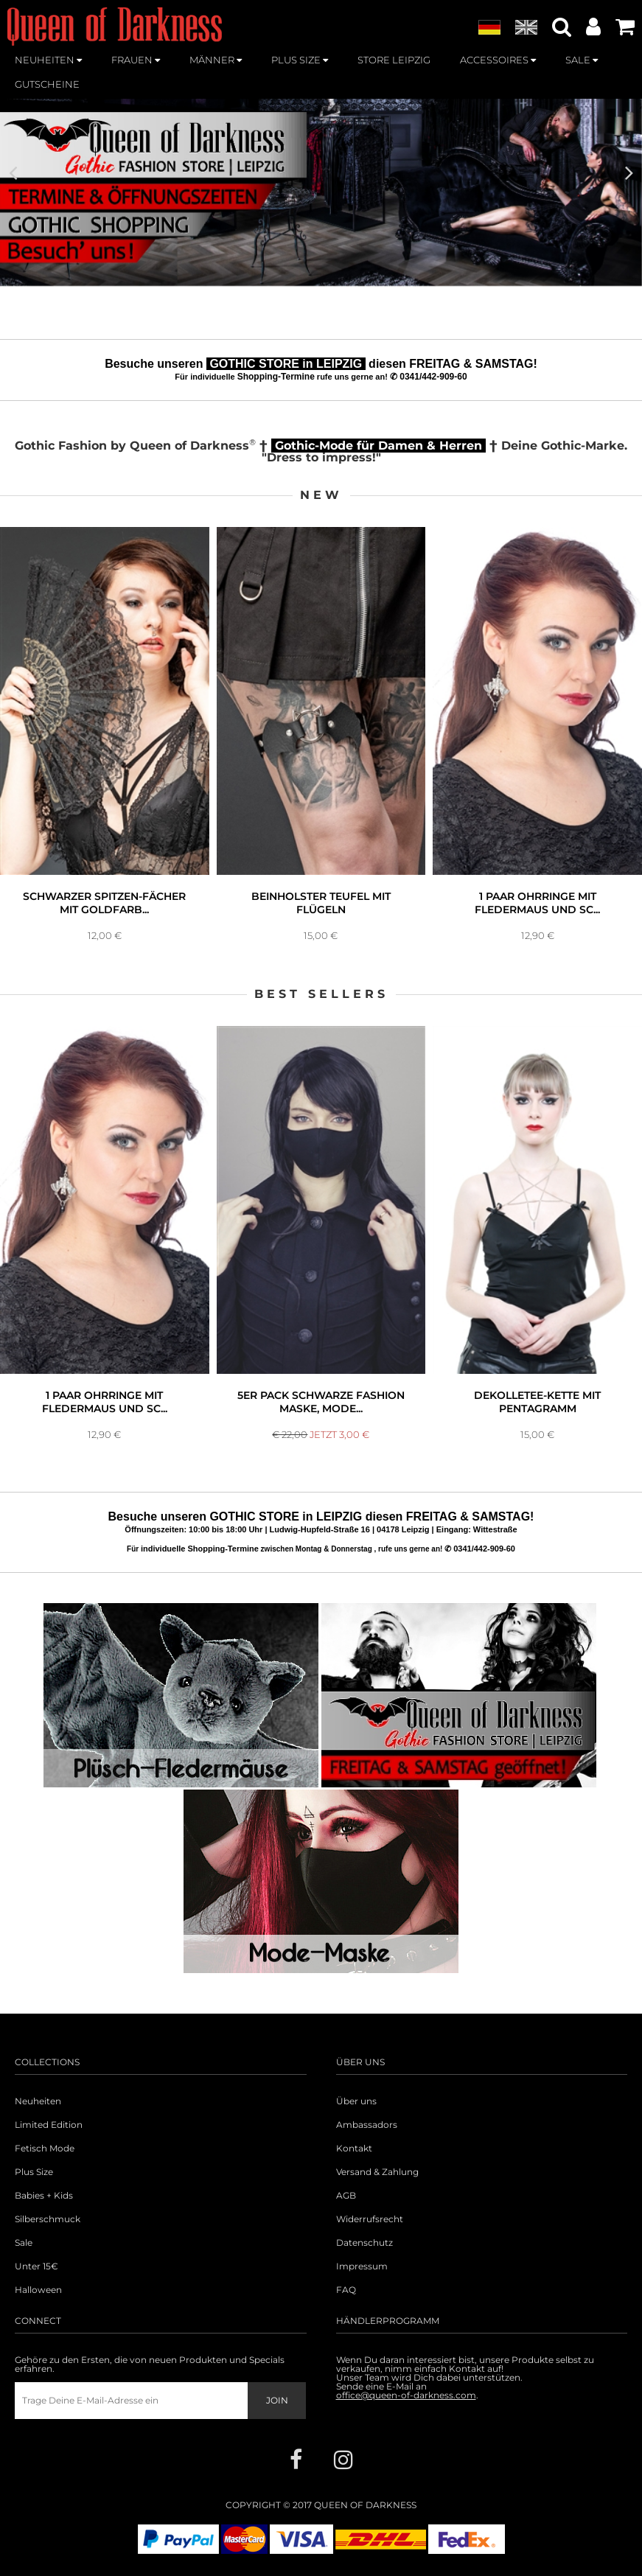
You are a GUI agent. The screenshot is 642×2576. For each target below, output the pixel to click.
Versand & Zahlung (377, 2172)
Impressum (362, 2266)
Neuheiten (38, 2101)
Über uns (356, 2101)
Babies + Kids (44, 2195)
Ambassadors (366, 2125)
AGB (346, 2195)
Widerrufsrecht (369, 2219)
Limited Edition (49, 2125)
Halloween (38, 2290)
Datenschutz (364, 2242)
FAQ (346, 2290)
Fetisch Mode (44, 2148)
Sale (23, 2242)
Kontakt (354, 2148)
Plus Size (34, 2172)
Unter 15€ (36, 2266)
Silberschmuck (47, 2219)
